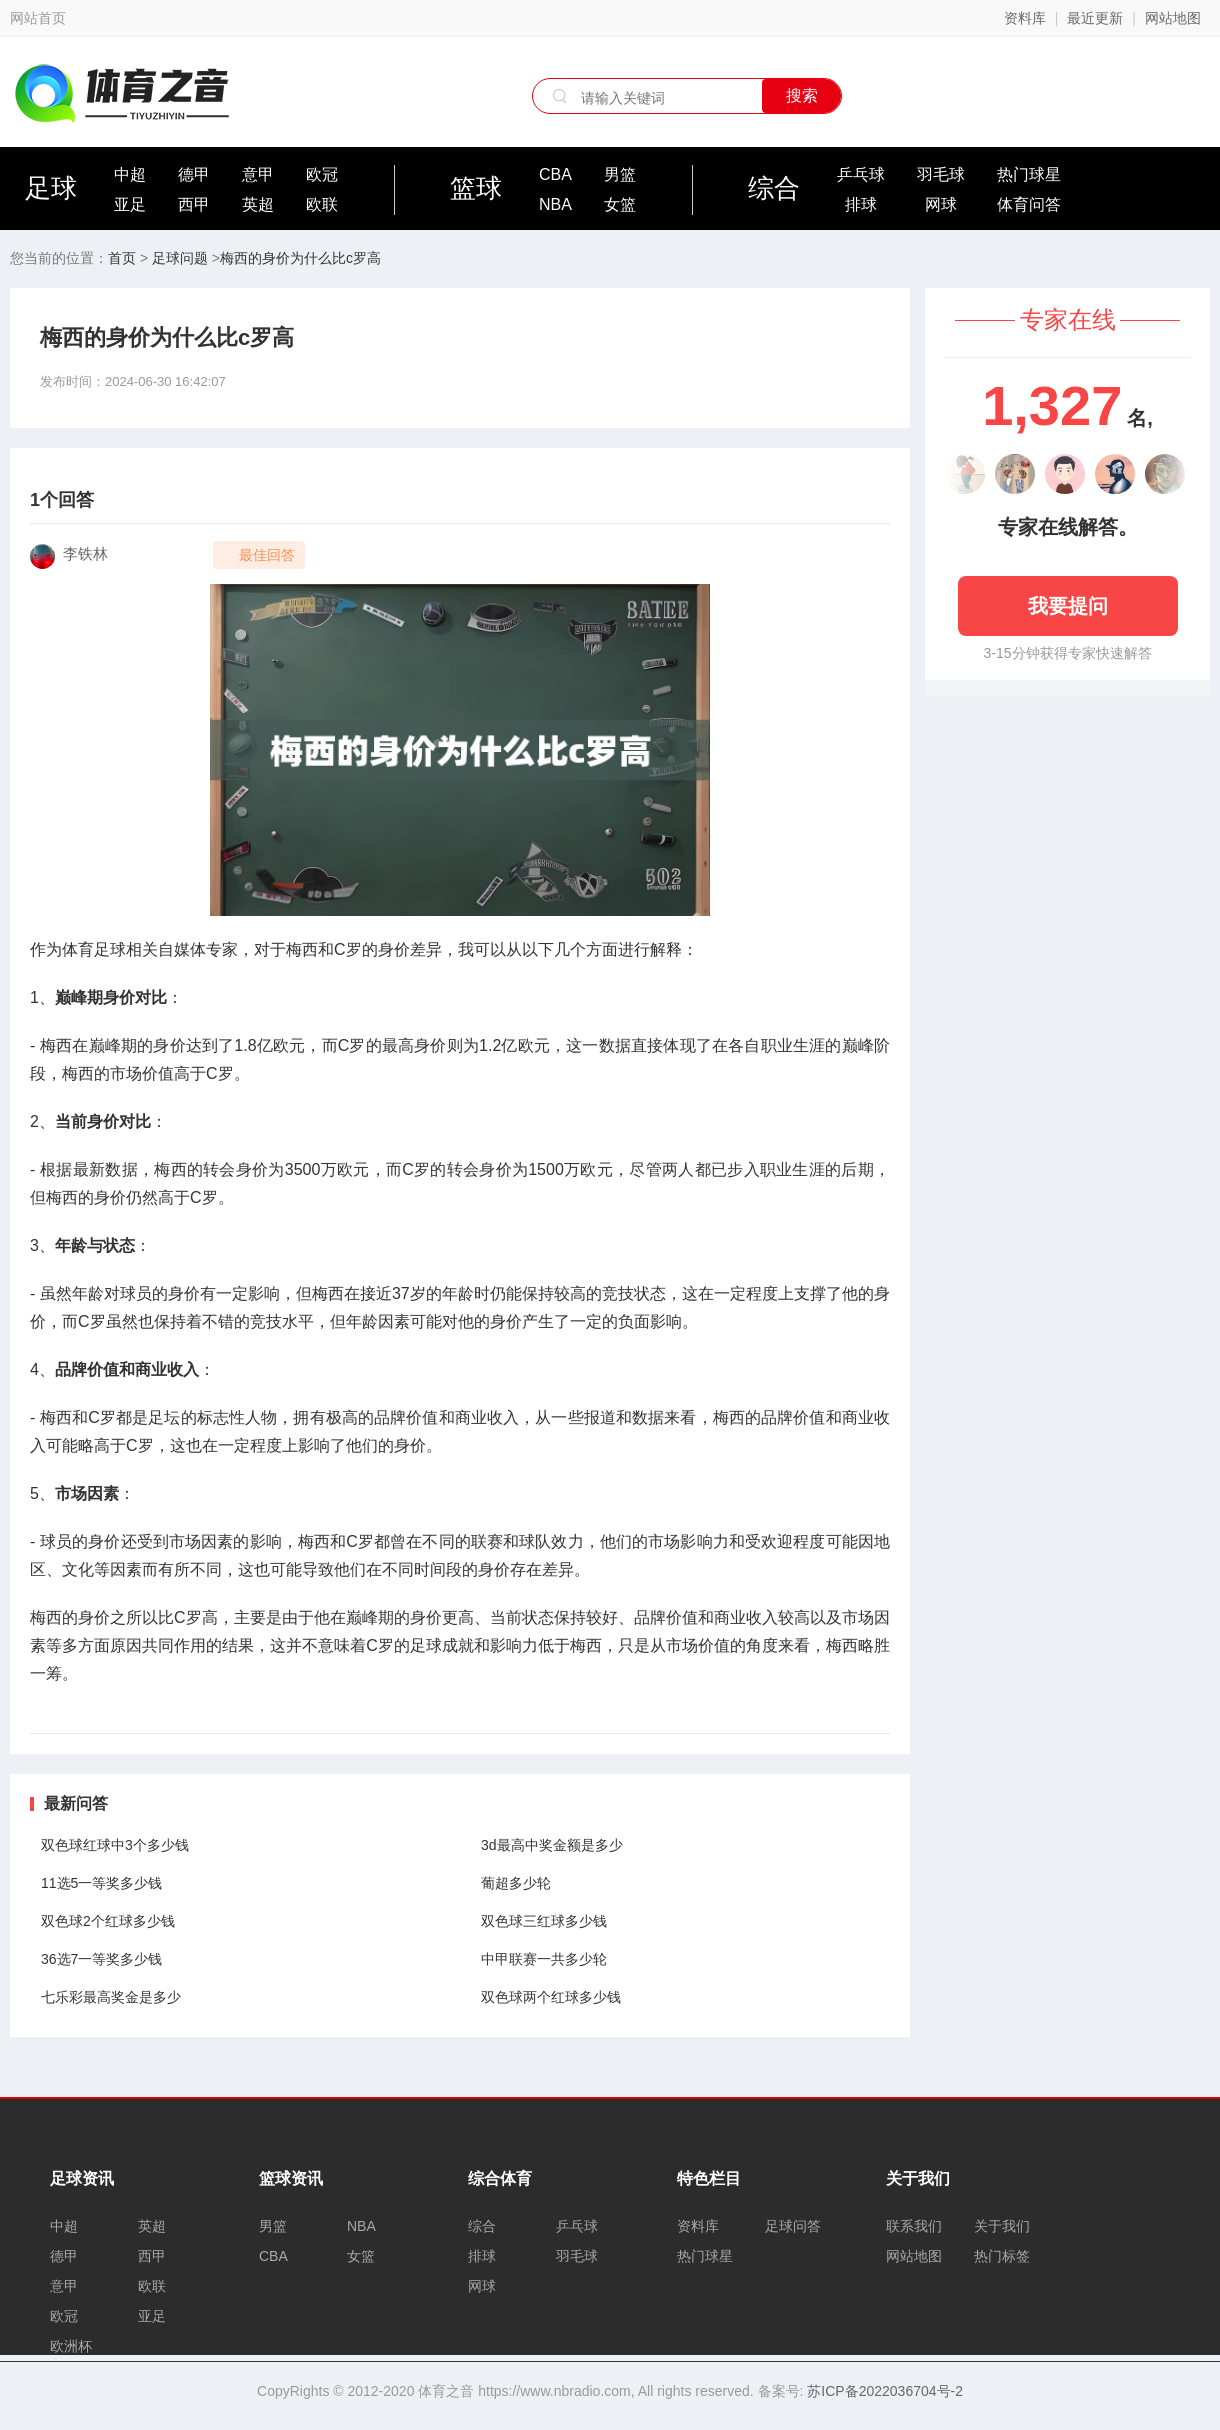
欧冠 (322, 174)
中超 (130, 174)
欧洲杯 (71, 2346)
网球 (941, 204)
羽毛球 (941, 174)
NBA (555, 204)
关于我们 (1002, 2226)
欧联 (322, 204)
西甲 (194, 204)
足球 (51, 188)
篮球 (476, 188)
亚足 (130, 204)
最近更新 (1095, 18)
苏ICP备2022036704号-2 (885, 2391)
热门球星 (1029, 174)
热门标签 (1002, 2256)
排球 (861, 204)
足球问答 (793, 2226)
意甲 (258, 174)
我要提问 (1068, 606)
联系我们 (914, 2226)
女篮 (620, 204)
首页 (122, 258)
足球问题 (180, 258)
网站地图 (1173, 18)
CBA (555, 174)
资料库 (1025, 18)
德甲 (194, 174)
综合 (774, 188)
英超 (258, 204)
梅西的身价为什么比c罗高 (300, 258)
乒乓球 (861, 174)
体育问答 (1029, 204)
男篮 (620, 174)
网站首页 (38, 18)
